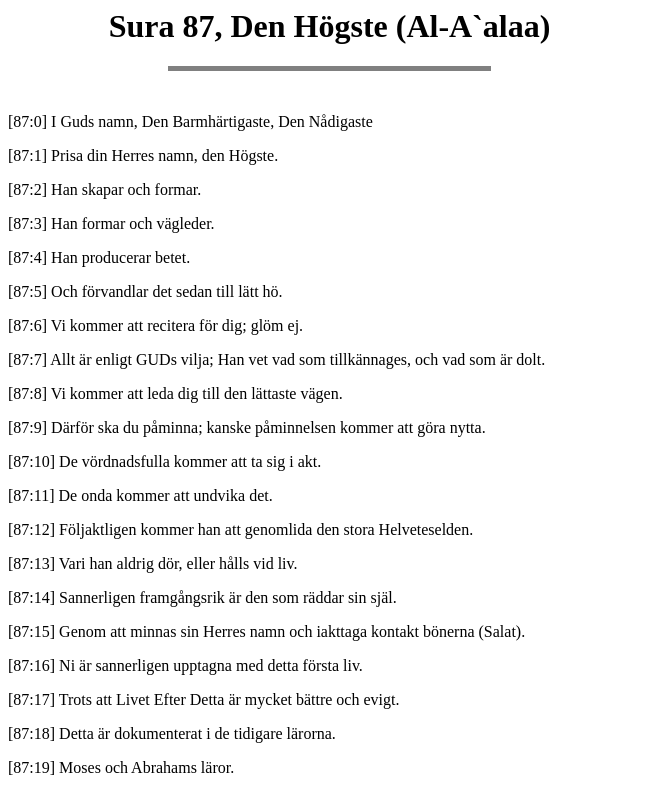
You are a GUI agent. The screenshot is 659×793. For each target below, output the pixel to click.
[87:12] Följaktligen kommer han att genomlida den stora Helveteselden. (240, 529)
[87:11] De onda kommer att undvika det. (140, 495)
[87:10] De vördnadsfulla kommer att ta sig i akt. (164, 461)
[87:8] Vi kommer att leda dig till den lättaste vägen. (175, 393)
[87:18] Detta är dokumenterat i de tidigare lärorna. (172, 733)
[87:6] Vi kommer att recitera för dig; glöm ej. (155, 325)
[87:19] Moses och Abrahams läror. (121, 767)
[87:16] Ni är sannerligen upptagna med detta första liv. (185, 665)
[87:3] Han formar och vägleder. (111, 223)
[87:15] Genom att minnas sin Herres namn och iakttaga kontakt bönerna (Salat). (266, 631)
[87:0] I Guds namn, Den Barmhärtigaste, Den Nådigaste (190, 121)
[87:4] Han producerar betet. (99, 257)
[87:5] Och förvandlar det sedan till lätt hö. (145, 291)
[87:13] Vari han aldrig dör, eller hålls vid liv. (153, 563)
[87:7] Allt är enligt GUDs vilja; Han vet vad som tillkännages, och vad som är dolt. (276, 359)
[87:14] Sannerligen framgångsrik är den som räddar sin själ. (202, 597)
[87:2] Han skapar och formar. (104, 189)
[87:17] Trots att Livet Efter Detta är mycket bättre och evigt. (203, 699)
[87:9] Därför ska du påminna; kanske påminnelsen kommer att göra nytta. (247, 427)
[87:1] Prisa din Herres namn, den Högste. (143, 155)
